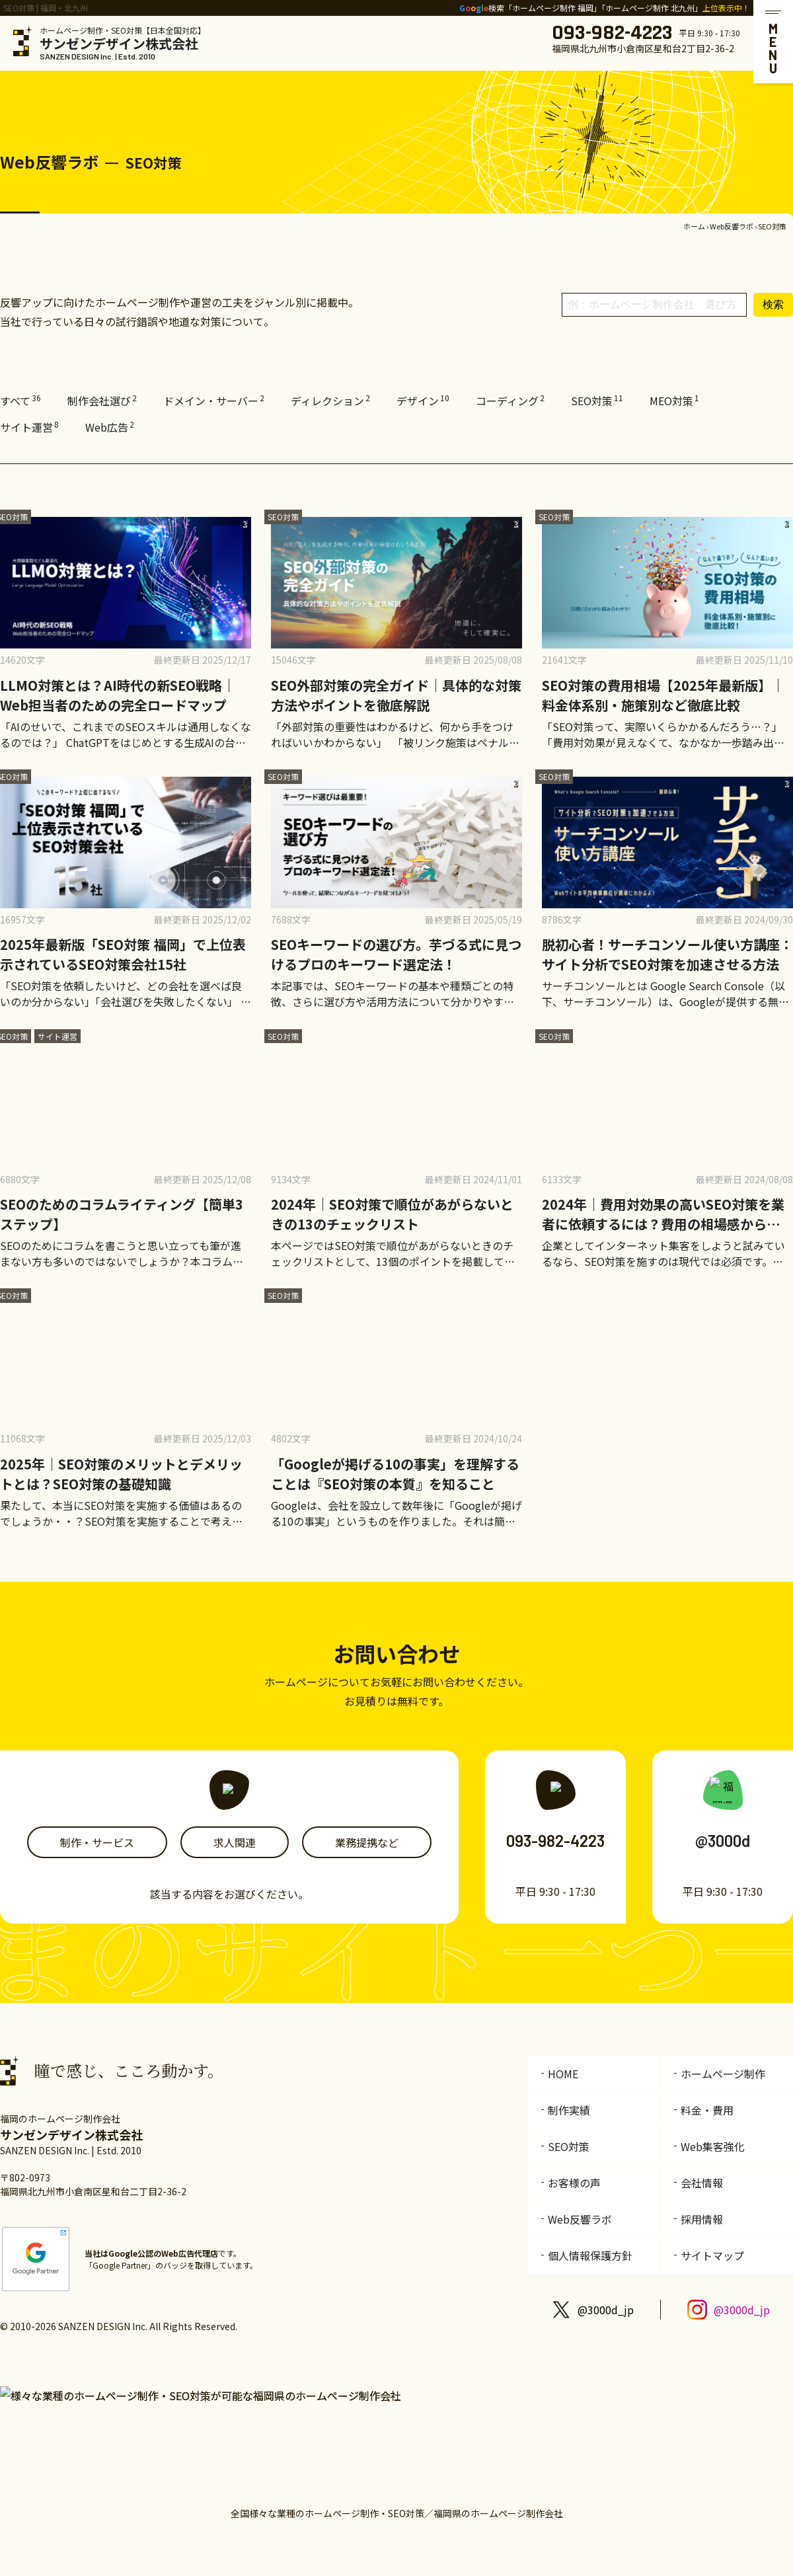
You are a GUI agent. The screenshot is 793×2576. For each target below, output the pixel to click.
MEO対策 (674, 401)
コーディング (510, 401)
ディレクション (330, 401)
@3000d (722, 1840)
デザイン (423, 401)
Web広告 (109, 427)
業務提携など (366, 1842)
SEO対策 (597, 401)
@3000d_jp (606, 2310)
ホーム (694, 226)
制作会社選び (102, 401)
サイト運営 (29, 427)
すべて (20, 401)
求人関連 (234, 1842)
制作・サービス (97, 1842)
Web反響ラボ (731, 226)
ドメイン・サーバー (213, 401)
